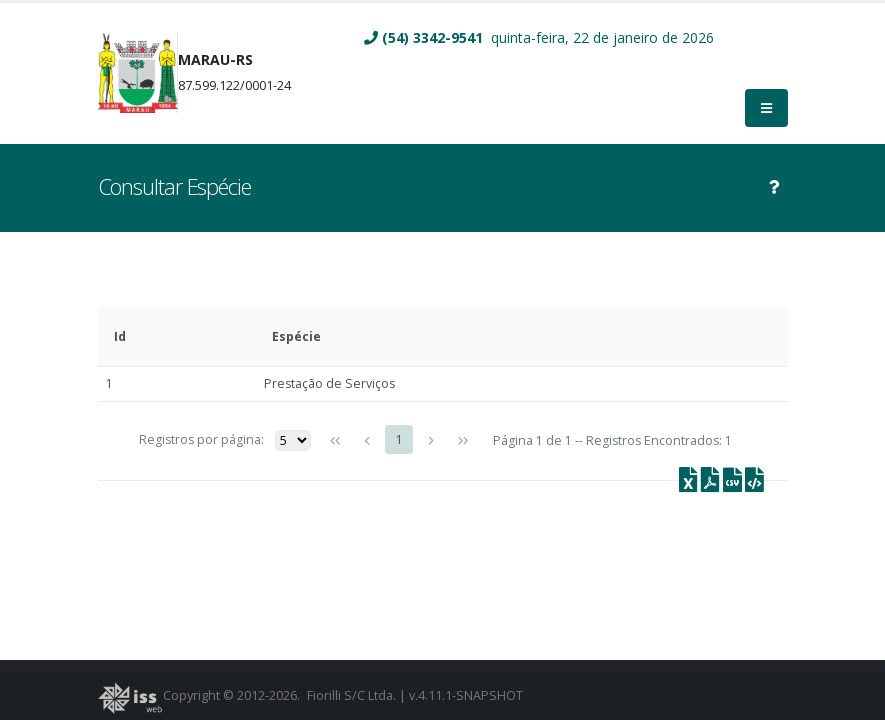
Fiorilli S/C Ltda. (351, 695)
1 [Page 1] (399, 439)
